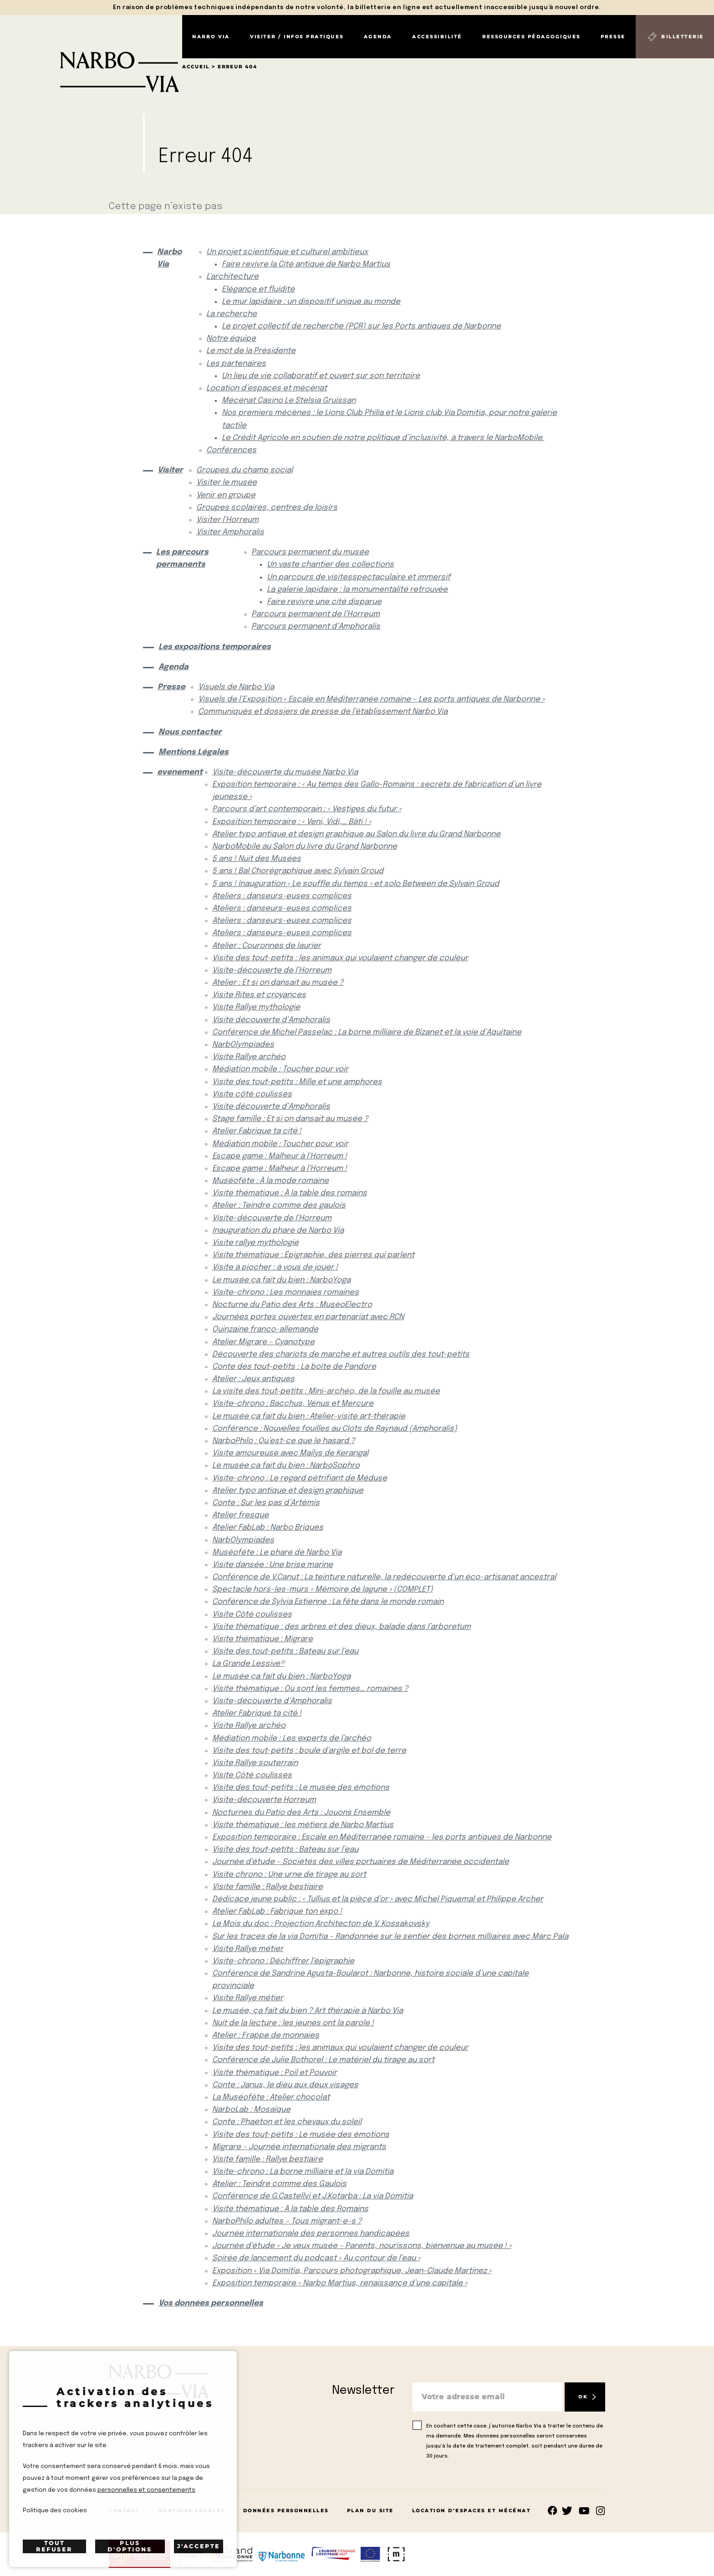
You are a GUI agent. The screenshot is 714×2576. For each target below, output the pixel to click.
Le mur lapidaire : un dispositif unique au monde (311, 302)
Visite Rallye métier (247, 1949)
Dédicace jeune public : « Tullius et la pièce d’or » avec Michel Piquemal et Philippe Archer (377, 1899)
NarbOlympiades (243, 1045)
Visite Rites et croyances (259, 995)
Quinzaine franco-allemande (265, 1329)
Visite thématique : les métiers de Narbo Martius (302, 1825)
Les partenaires (236, 364)
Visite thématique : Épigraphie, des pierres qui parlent (313, 1255)
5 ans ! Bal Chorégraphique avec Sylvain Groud (297, 871)
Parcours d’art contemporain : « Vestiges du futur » (306, 809)
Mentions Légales (193, 752)
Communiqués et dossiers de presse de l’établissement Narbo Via (323, 712)
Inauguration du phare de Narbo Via (278, 1230)
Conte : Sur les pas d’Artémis (266, 1503)
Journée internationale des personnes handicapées (310, 2234)
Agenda (378, 37)
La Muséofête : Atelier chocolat (271, 2097)
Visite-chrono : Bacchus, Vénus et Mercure (292, 1404)
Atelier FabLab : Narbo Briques (267, 1527)
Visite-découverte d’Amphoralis (272, 1701)
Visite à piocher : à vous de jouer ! (275, 1267)
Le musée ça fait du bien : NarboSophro (286, 1466)
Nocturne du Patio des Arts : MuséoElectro (292, 1305)
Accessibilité (437, 37)
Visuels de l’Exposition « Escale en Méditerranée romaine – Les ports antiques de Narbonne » (371, 699)
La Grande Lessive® (248, 1664)
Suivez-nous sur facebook (553, 2511)
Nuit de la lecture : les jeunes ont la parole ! (293, 2023)
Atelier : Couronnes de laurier (266, 946)
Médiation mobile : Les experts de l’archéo (291, 1738)
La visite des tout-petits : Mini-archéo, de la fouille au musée (326, 1391)
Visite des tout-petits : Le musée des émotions (300, 1788)
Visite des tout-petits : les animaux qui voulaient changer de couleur (340, 958)
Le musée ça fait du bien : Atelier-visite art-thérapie (308, 1416)
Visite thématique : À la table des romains (289, 1193)
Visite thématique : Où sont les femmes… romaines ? (310, 1689)
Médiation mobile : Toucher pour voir (280, 1069)
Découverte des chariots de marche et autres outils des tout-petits (340, 1354)
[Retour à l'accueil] (91, 53)
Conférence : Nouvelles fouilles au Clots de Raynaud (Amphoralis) (334, 1429)
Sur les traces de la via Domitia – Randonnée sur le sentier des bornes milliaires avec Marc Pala (390, 1937)
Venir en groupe (225, 495)
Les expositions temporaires (214, 647)
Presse (613, 37)
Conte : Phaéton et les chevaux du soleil (287, 2122)
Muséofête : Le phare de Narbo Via (277, 1553)
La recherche (231, 314)
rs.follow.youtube (584, 2511)
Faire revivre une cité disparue (324, 602)
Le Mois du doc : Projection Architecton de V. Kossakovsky (320, 1924)
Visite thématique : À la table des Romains (290, 2209)
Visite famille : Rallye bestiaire (267, 1887)
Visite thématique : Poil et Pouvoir (274, 2073)
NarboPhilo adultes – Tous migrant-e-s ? (287, 2221)
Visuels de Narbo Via (236, 687)
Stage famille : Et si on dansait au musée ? (290, 1119)
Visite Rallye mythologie (256, 1007)
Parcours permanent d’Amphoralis (315, 626)
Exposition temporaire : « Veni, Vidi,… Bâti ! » (291, 822)
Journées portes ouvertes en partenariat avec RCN (308, 1317)
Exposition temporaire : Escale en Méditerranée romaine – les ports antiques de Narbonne (381, 1837)
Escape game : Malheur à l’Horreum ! (279, 1156)
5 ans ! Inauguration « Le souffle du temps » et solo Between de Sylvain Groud (355, 884)
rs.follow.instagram (600, 2511)
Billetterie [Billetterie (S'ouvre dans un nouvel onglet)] (682, 37)
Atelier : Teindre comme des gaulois (279, 1205)
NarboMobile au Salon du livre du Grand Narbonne (304, 846)
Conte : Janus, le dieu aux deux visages (285, 2085)
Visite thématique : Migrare (262, 1639)
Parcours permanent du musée (310, 552)
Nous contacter (190, 732)
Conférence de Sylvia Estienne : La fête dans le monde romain (328, 1602)
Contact (124, 2511)
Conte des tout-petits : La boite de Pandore (294, 1367)
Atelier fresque (240, 1515)
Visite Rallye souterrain (255, 1763)
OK (582, 2397)
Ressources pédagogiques (531, 37)
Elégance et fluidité (258, 289)
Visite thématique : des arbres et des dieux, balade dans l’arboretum (341, 1627)
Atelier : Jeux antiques (253, 1379)
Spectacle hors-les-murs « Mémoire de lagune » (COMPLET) (322, 1589)
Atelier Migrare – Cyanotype (263, 1342)
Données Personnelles (286, 2511)
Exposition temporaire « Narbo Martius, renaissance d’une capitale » (339, 2283)
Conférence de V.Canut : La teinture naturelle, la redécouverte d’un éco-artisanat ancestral (384, 1577)
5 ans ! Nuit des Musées (256, 859)
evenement (177, 772)
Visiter (169, 470)
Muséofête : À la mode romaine (270, 1181)
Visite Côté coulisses (252, 1614)
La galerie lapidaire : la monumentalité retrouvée (357, 590)
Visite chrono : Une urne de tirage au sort (289, 1875)
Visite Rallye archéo (249, 1057)
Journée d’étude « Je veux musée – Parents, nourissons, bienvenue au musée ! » (361, 2246)
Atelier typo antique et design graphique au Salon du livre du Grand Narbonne (356, 834)
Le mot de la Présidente (251, 351)
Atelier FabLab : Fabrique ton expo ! (277, 1911)
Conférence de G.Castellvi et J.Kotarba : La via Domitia (312, 2196)
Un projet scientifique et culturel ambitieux (287, 252)
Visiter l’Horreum (227, 520)
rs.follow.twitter (568, 2511)
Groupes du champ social (244, 470)
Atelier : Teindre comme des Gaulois (279, 2184)
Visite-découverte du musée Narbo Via (285, 772)
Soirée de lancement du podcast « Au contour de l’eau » (316, 2258)
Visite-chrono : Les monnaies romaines (285, 1292)
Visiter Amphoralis (230, 532)
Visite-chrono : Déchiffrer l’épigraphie (283, 1961)
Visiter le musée (226, 483)
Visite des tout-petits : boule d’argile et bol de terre (309, 1751)
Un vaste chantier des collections (330, 564)
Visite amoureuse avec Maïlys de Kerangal (290, 1453)
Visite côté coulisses (252, 1094)
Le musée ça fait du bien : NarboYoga (281, 1280)
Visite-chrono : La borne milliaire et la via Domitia (302, 2172)
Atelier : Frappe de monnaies (265, 2035)
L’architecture (232, 277)
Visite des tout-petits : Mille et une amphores (297, 1082)
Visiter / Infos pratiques (297, 37)
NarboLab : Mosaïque (251, 2110)
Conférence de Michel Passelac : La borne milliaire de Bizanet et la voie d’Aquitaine (366, 1032)
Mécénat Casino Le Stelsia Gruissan (289, 401)
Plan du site (370, 2511)
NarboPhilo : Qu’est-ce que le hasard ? (283, 1441)
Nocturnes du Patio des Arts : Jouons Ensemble (301, 1813)
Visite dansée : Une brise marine (272, 1565)
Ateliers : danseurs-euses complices (282, 896)
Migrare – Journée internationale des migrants (299, 2147)
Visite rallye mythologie (255, 1243)
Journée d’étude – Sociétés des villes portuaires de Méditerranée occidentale (360, 1862)
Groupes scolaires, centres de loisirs (266, 508)
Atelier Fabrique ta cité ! (256, 1131)
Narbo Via (211, 37)
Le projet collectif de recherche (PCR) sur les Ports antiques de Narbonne (361, 326)
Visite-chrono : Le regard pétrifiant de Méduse (299, 1478)
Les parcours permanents (182, 558)
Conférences (231, 450)
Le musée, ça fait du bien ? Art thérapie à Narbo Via (307, 2011)
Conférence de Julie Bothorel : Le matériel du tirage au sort (323, 2060)
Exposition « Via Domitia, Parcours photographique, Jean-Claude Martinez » (351, 2271)
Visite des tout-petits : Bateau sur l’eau (285, 1651)
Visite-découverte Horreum (264, 1800)
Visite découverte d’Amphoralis (271, 1020)
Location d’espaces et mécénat (266, 388)
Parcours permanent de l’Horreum (315, 614)
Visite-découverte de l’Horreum (272, 970)
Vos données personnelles (210, 2303)
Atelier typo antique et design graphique (287, 1491)
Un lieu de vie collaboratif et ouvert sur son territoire (321, 376)
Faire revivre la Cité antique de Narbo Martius (306, 264)
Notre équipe (231, 339)
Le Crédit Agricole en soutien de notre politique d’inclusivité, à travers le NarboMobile (383, 438)
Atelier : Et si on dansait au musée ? (277, 983)
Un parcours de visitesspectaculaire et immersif (358, 577)
